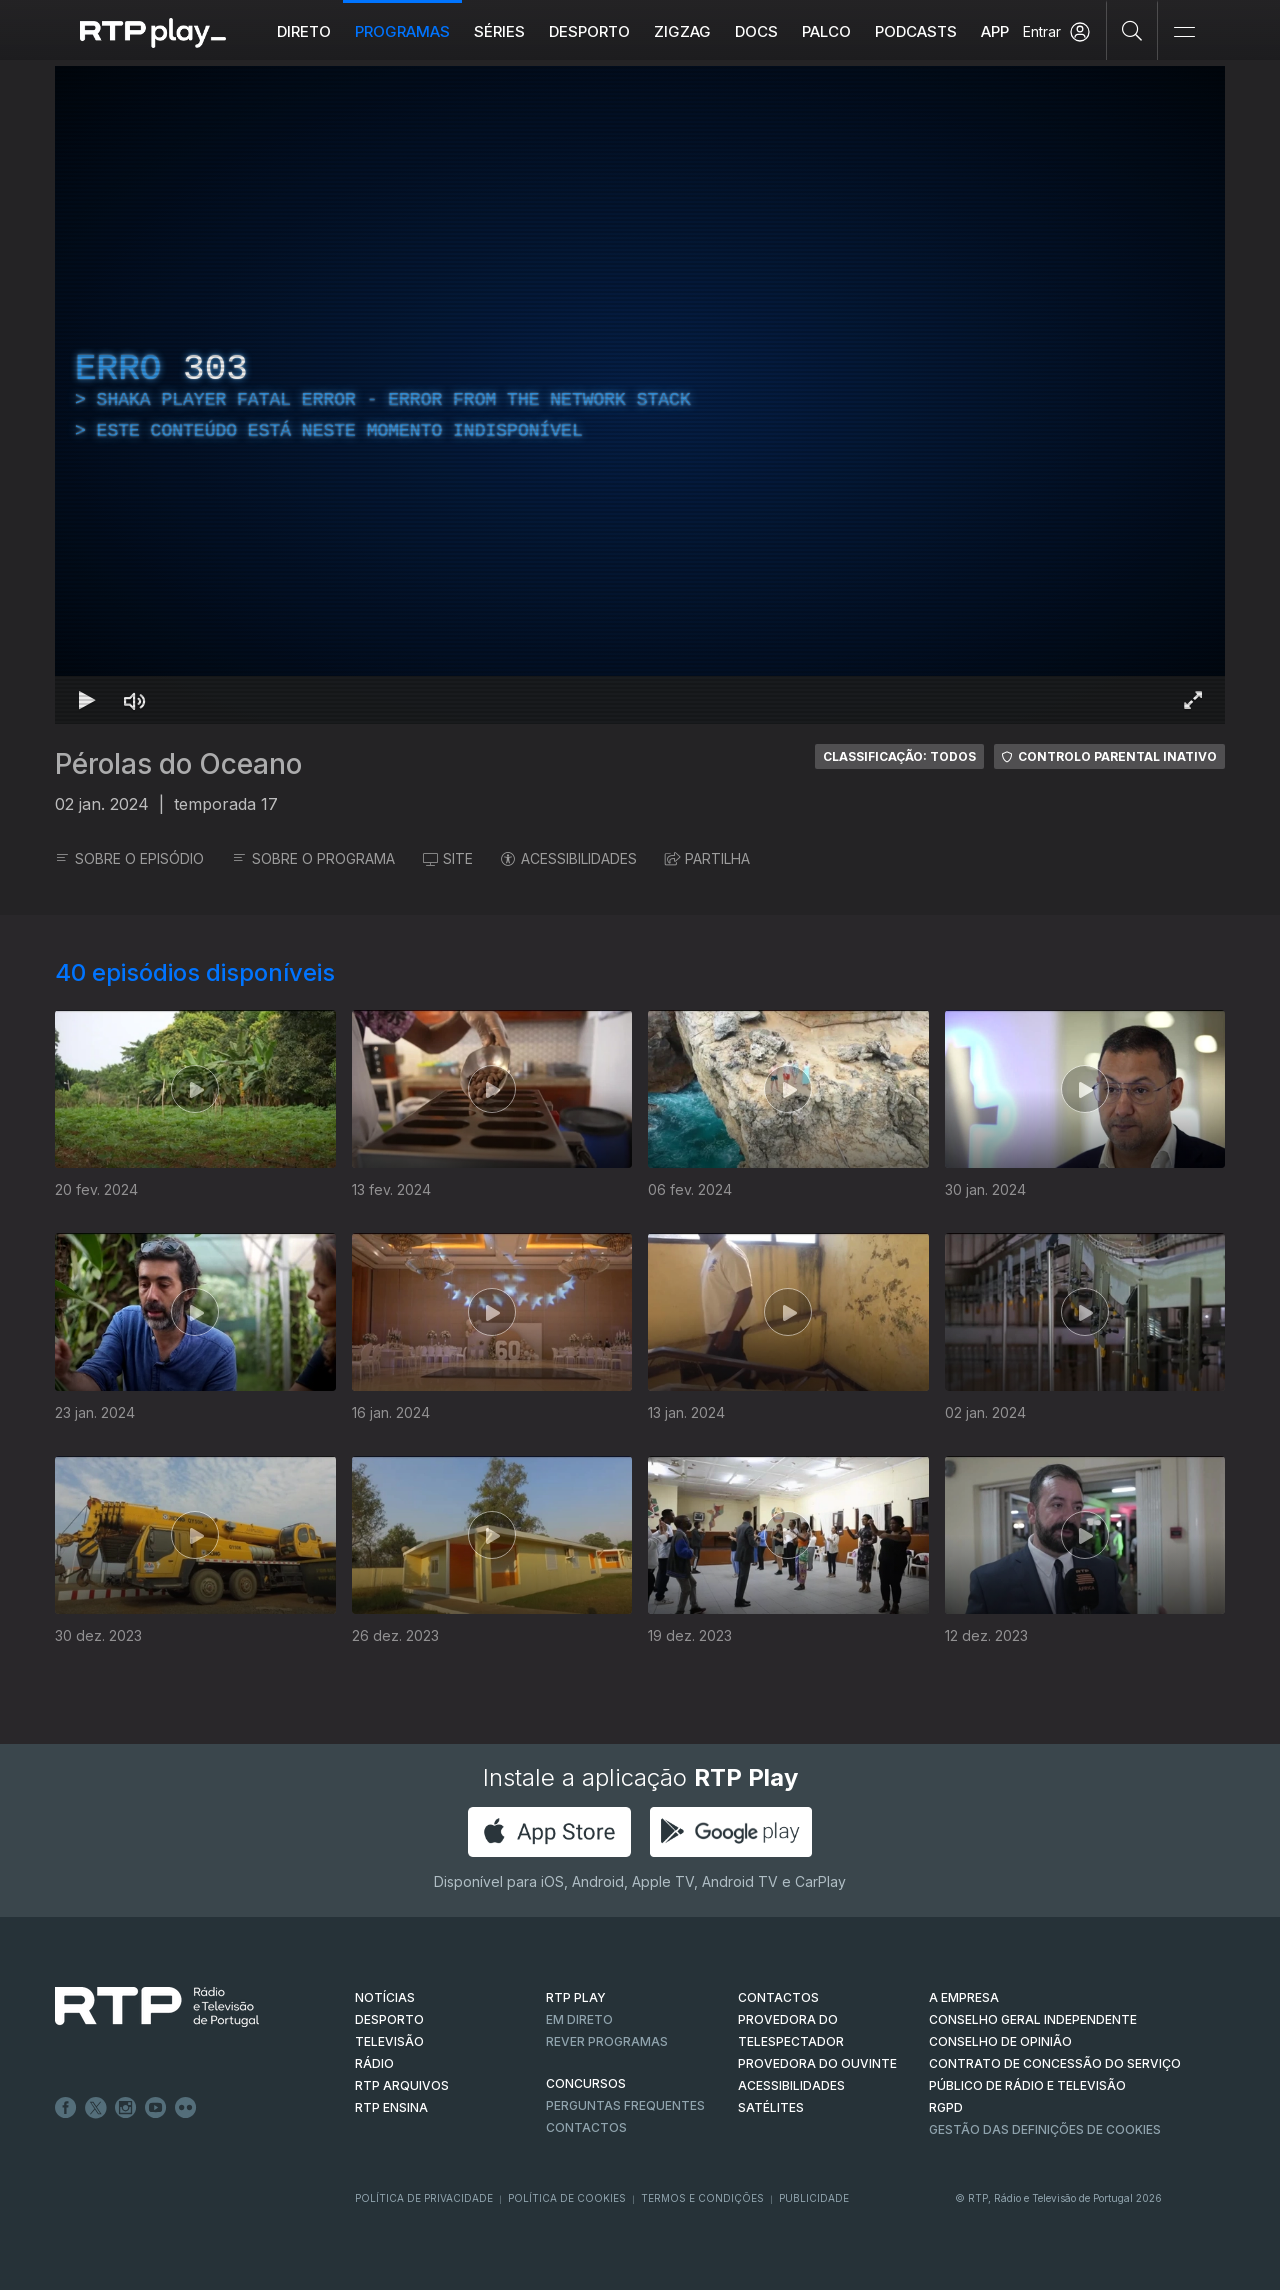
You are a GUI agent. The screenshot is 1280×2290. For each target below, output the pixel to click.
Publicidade (814, 2198)
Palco (826, 31)
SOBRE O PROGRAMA (313, 858)
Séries (499, 31)
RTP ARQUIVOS (402, 2085)
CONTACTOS (778, 1997)
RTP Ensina (391, 2107)
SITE (448, 858)
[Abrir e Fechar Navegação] (1184, 32)
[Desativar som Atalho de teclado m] (135, 700)
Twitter (96, 2108)
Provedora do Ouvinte (817, 2063)
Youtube (156, 2108)
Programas (402, 31)
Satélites (771, 2107)
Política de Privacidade (424, 2198)
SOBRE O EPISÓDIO (129, 858)
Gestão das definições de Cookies (1045, 2129)
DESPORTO (389, 2019)
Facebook (66, 2108)
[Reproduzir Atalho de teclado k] (87, 700)
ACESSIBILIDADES (569, 858)
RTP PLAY (576, 1997)
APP (995, 31)
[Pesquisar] (1132, 30)
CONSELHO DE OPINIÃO (1000, 2041)
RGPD (946, 2107)
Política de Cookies (567, 2198)
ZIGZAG (682, 31)
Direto (304, 31)
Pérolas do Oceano (178, 764)
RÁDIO (374, 2063)
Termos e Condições (702, 2198)
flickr (186, 2108)
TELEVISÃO (389, 2041)
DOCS (756, 31)
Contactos (586, 2127)
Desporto (589, 31)
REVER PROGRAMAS (607, 2041)
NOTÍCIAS (385, 1997)
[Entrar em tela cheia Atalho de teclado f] (1193, 700)
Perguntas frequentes (625, 2105)
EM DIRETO (579, 2019)
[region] (640, 395)
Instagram (126, 2108)
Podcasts (916, 31)
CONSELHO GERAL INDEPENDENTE (1033, 2019)
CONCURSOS (586, 2083)
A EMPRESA (964, 1997)
